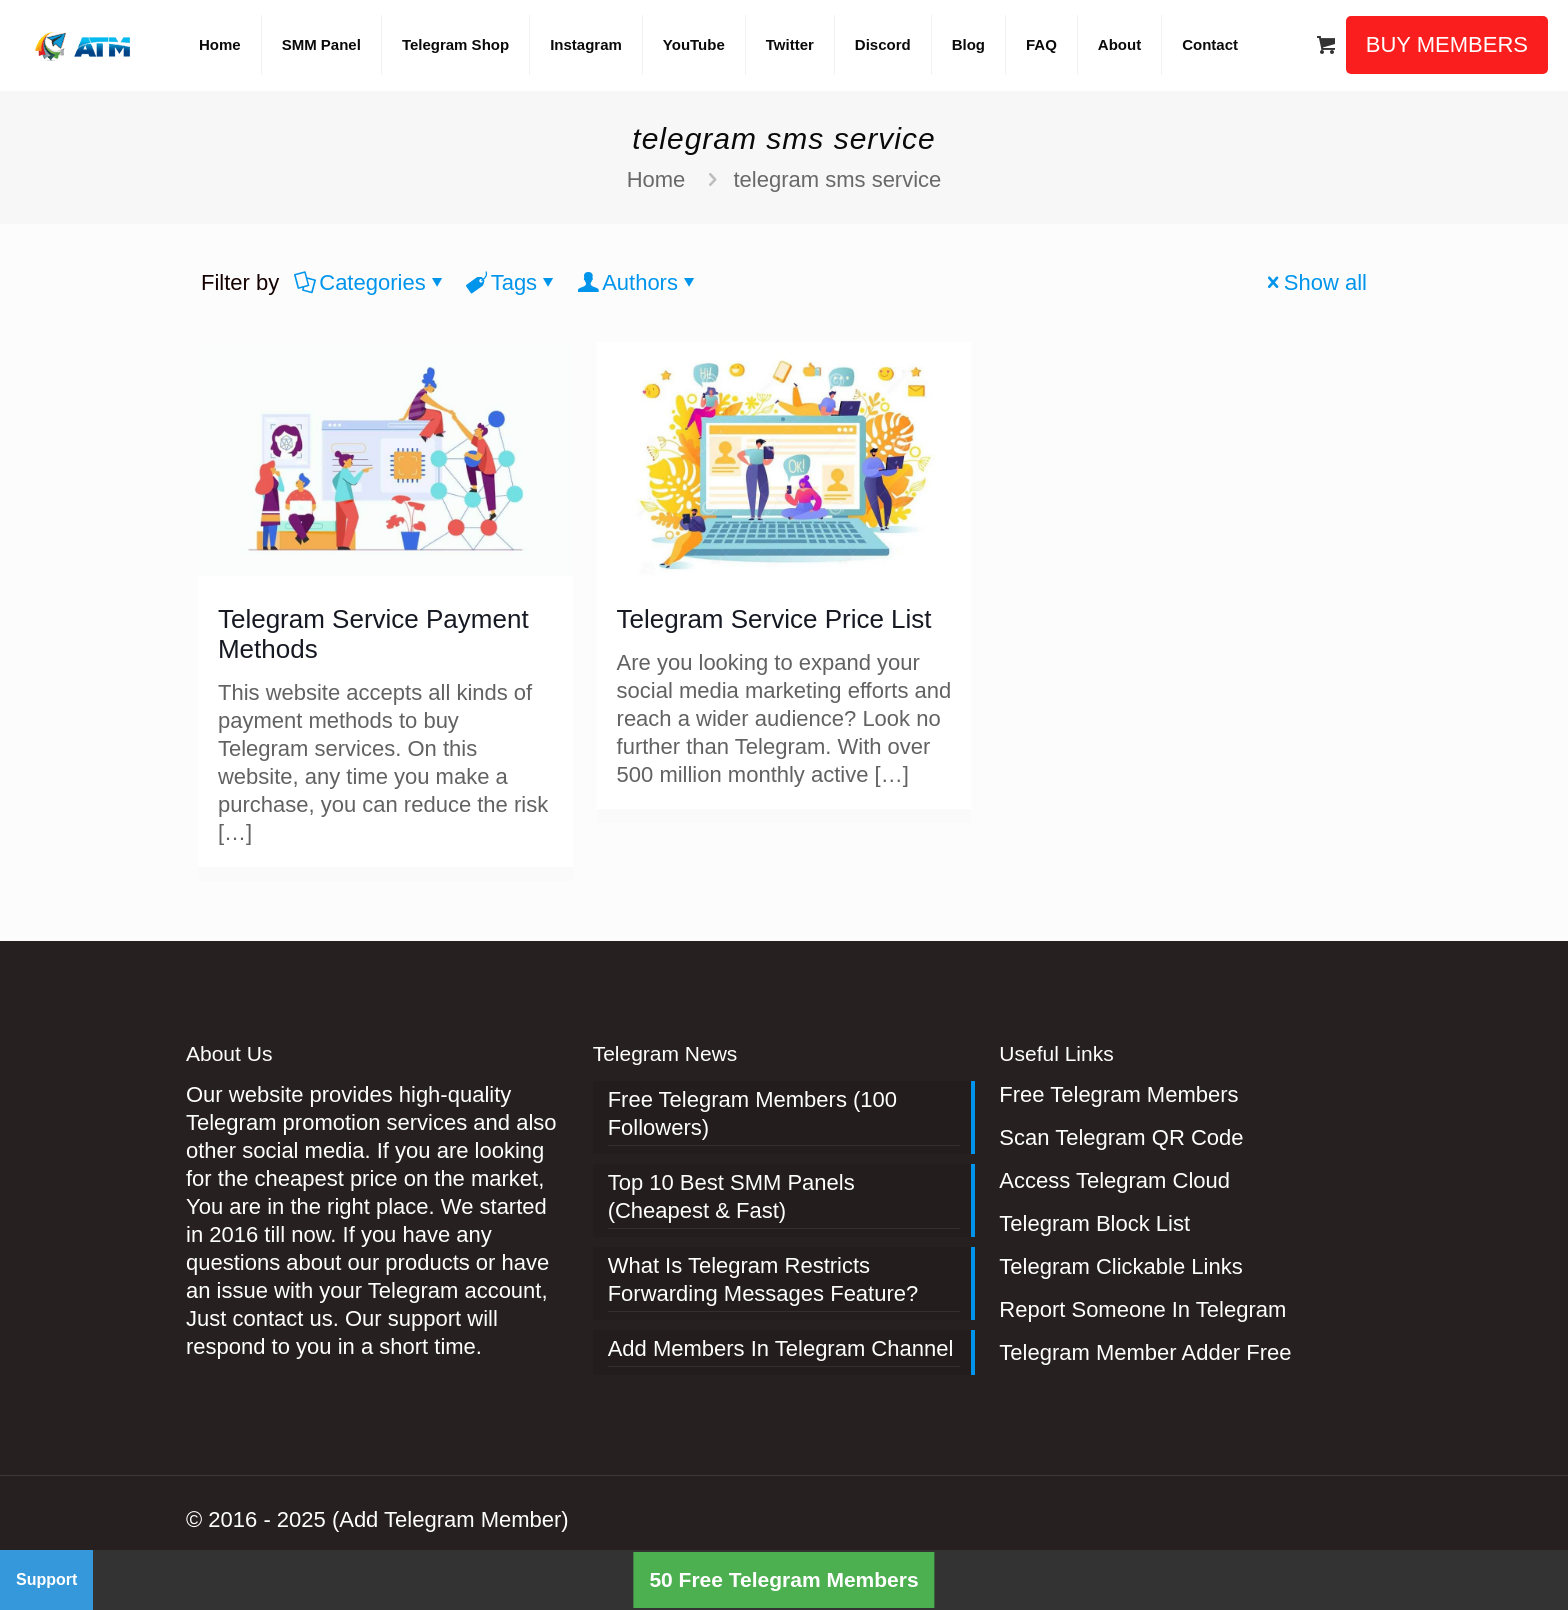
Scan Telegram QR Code (1121, 1137)
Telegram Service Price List (774, 619)
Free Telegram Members (1118, 1094)
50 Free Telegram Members (783, 1579)
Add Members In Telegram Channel (781, 1348)
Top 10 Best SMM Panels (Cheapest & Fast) (731, 1196)
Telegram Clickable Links (1120, 1266)
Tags (512, 282)
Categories (370, 282)
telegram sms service (837, 179)
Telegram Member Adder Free (1145, 1352)
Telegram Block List (1094, 1223)
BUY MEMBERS (1447, 44)
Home (656, 179)
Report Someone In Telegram (1142, 1309)
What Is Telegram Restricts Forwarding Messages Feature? (763, 1279)
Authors (638, 282)
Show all (1314, 282)
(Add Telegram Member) (450, 1519)
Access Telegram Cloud (1114, 1180)
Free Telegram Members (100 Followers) (752, 1113)
